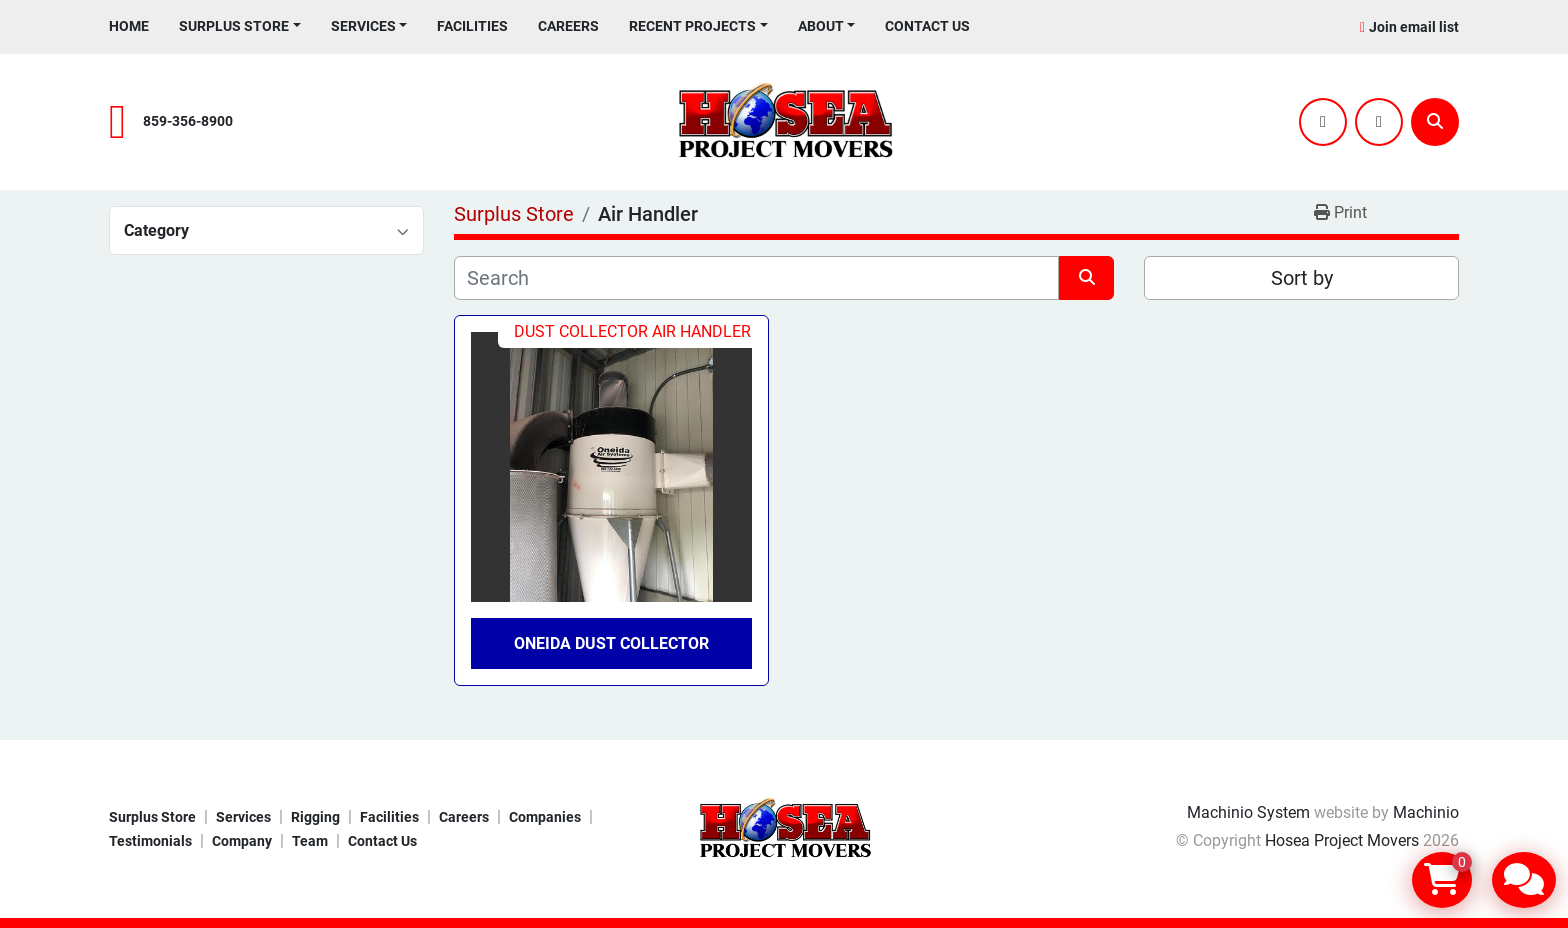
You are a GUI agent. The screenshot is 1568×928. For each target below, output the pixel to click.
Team (310, 841)
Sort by (1302, 278)
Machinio (1426, 812)
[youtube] (1379, 122)
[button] (240, 26)
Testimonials (150, 841)
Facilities (472, 26)
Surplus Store (234, 26)
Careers (568, 26)
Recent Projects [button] (692, 26)
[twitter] (1323, 122)
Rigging (315, 817)
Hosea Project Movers (1342, 840)
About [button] (821, 26)
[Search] (1435, 122)
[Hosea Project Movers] (784, 828)
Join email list (1414, 27)
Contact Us (927, 26)
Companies (545, 817)
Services (363, 26)
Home (129, 26)
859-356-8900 (188, 121)
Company (242, 841)
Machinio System (1248, 812)
